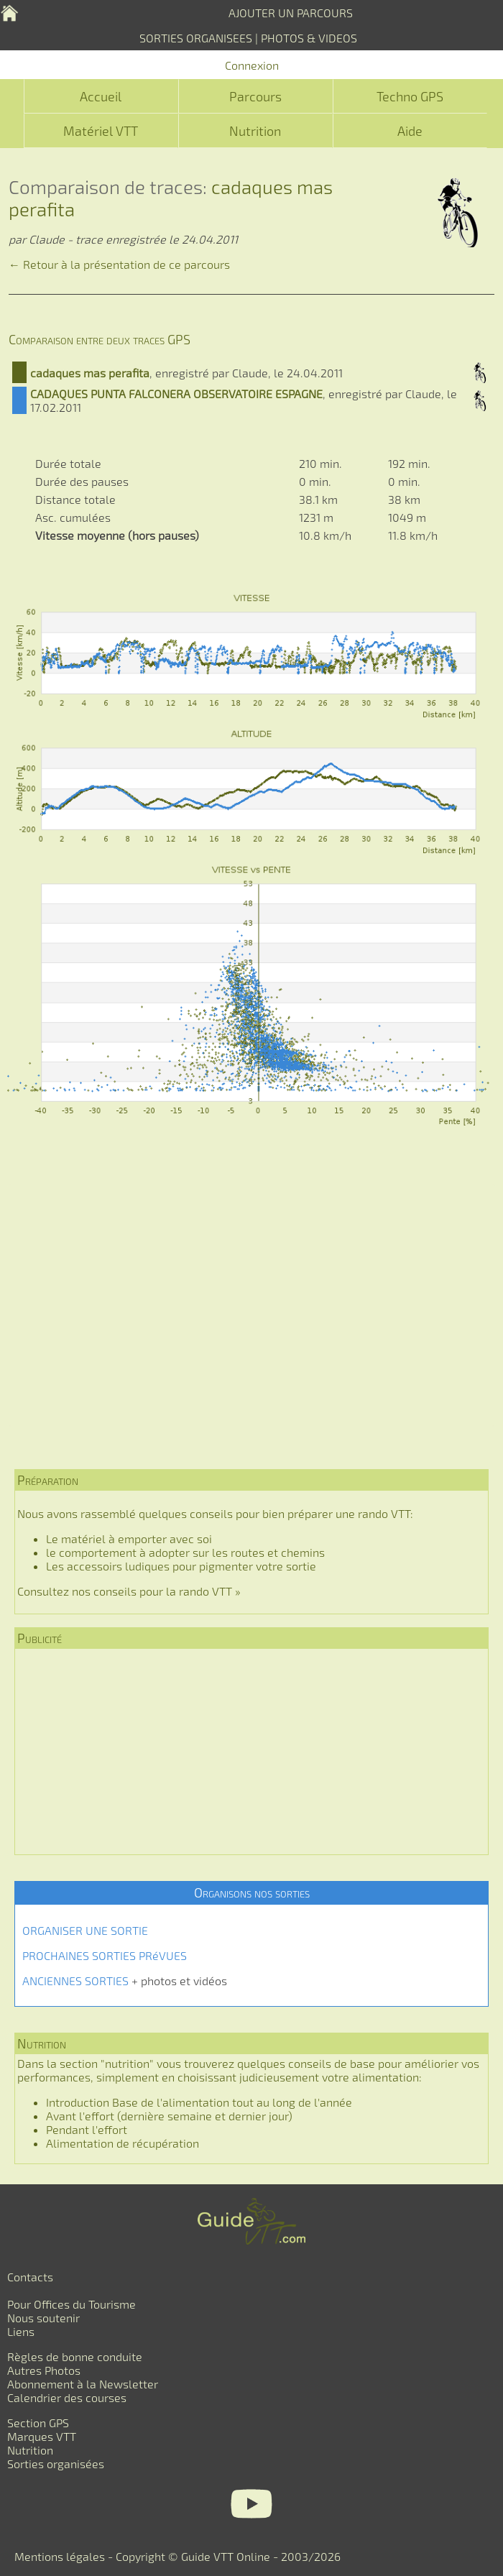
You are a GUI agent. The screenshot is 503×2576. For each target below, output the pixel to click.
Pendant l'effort (86, 2129)
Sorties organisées (55, 2463)
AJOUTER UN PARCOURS (291, 12)
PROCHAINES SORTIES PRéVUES (104, 1955)
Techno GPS (410, 96)
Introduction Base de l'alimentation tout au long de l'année (199, 2102)
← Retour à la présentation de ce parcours (119, 264)
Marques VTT (41, 2436)
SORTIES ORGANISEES (195, 38)
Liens (20, 2331)
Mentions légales (59, 2556)
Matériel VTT (100, 131)
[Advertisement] (258, 1305)
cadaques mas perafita (89, 373)
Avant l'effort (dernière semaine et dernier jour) (169, 2115)
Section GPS (38, 2422)
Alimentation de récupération (122, 2143)
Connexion (252, 65)
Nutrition (255, 131)
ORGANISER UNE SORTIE (85, 1930)
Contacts (30, 2276)
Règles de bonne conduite (74, 2356)
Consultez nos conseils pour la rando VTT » (129, 1591)
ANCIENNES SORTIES (75, 1980)
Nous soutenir (43, 2317)
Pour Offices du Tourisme (71, 2304)
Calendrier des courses (66, 2397)
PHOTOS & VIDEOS (309, 38)
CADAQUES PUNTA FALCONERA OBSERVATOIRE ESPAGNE (176, 393)
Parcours (255, 96)
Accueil (100, 96)
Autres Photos (43, 2370)
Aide (410, 131)
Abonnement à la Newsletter (82, 2384)
